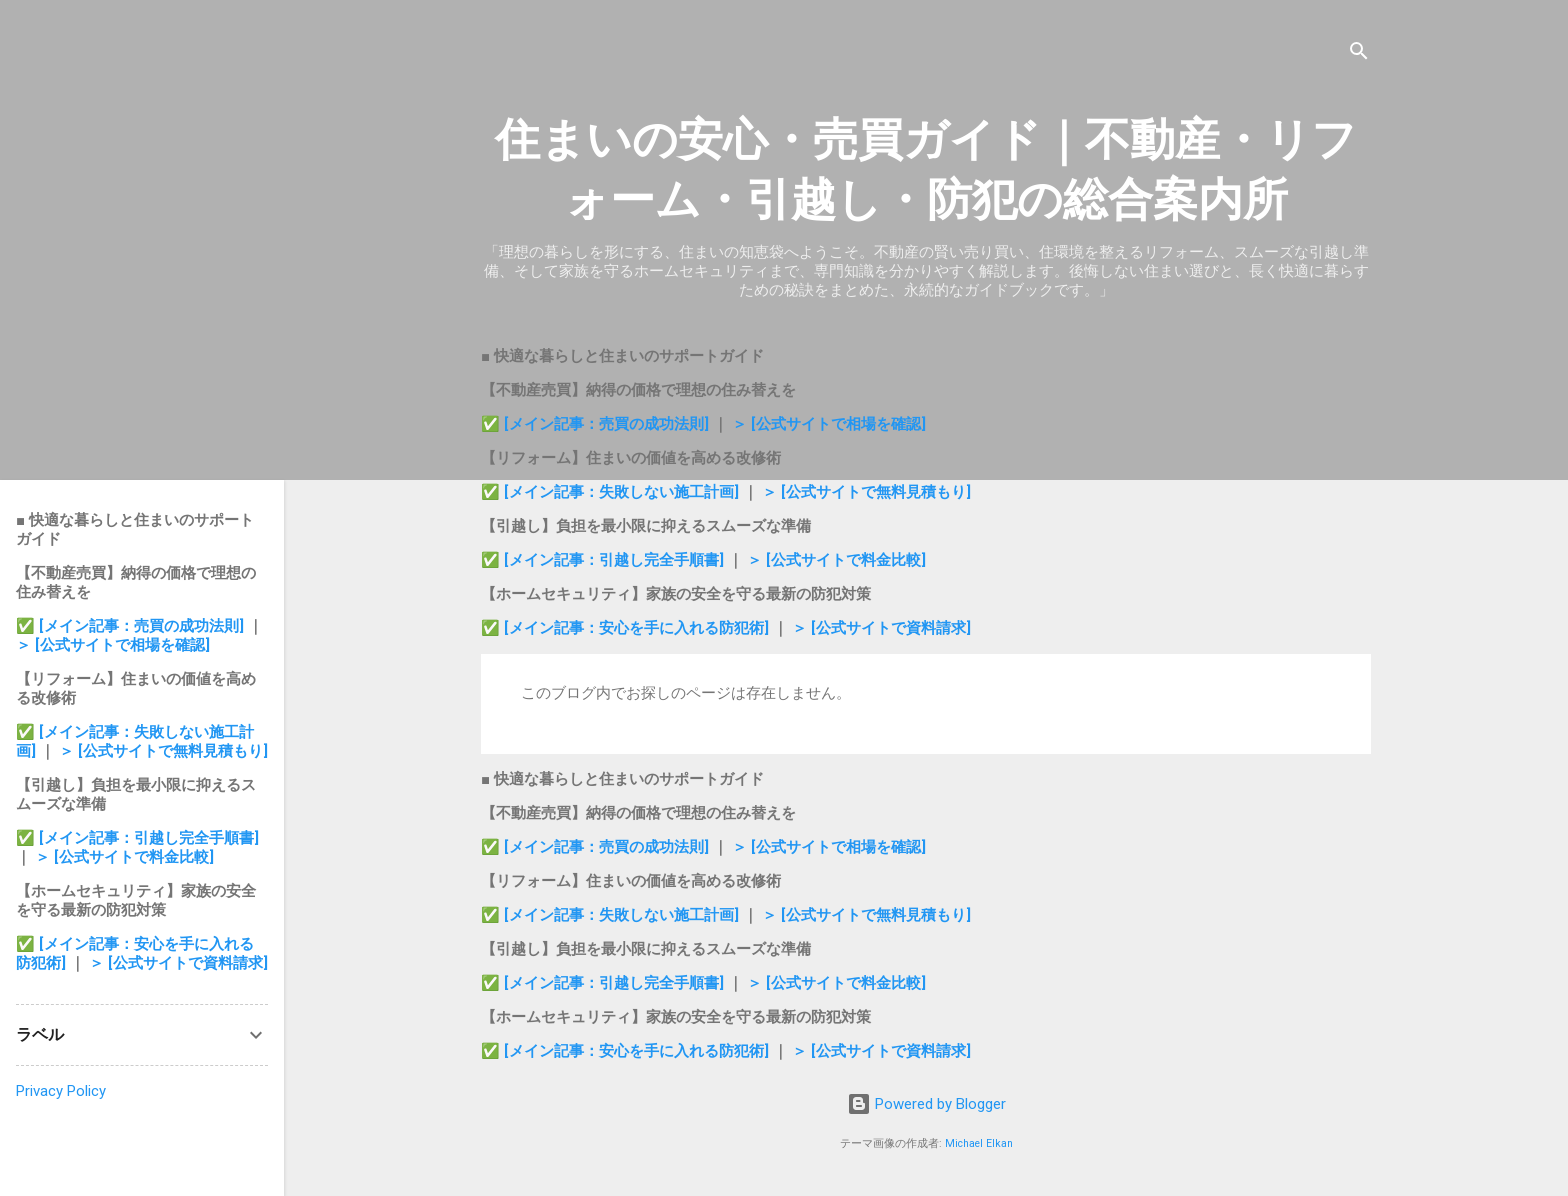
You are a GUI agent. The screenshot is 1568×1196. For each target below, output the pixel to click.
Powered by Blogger (926, 1104)
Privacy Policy (61, 1091)
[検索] (1359, 54)
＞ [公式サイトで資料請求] (881, 628)
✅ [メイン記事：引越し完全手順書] (604, 560)
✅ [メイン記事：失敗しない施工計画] (612, 492)
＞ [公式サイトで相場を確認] (829, 424)
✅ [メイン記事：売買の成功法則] (595, 424)
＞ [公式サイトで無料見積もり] (866, 492)
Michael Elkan (979, 1143)
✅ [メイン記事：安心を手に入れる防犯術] (627, 628)
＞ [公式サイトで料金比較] (836, 560)
